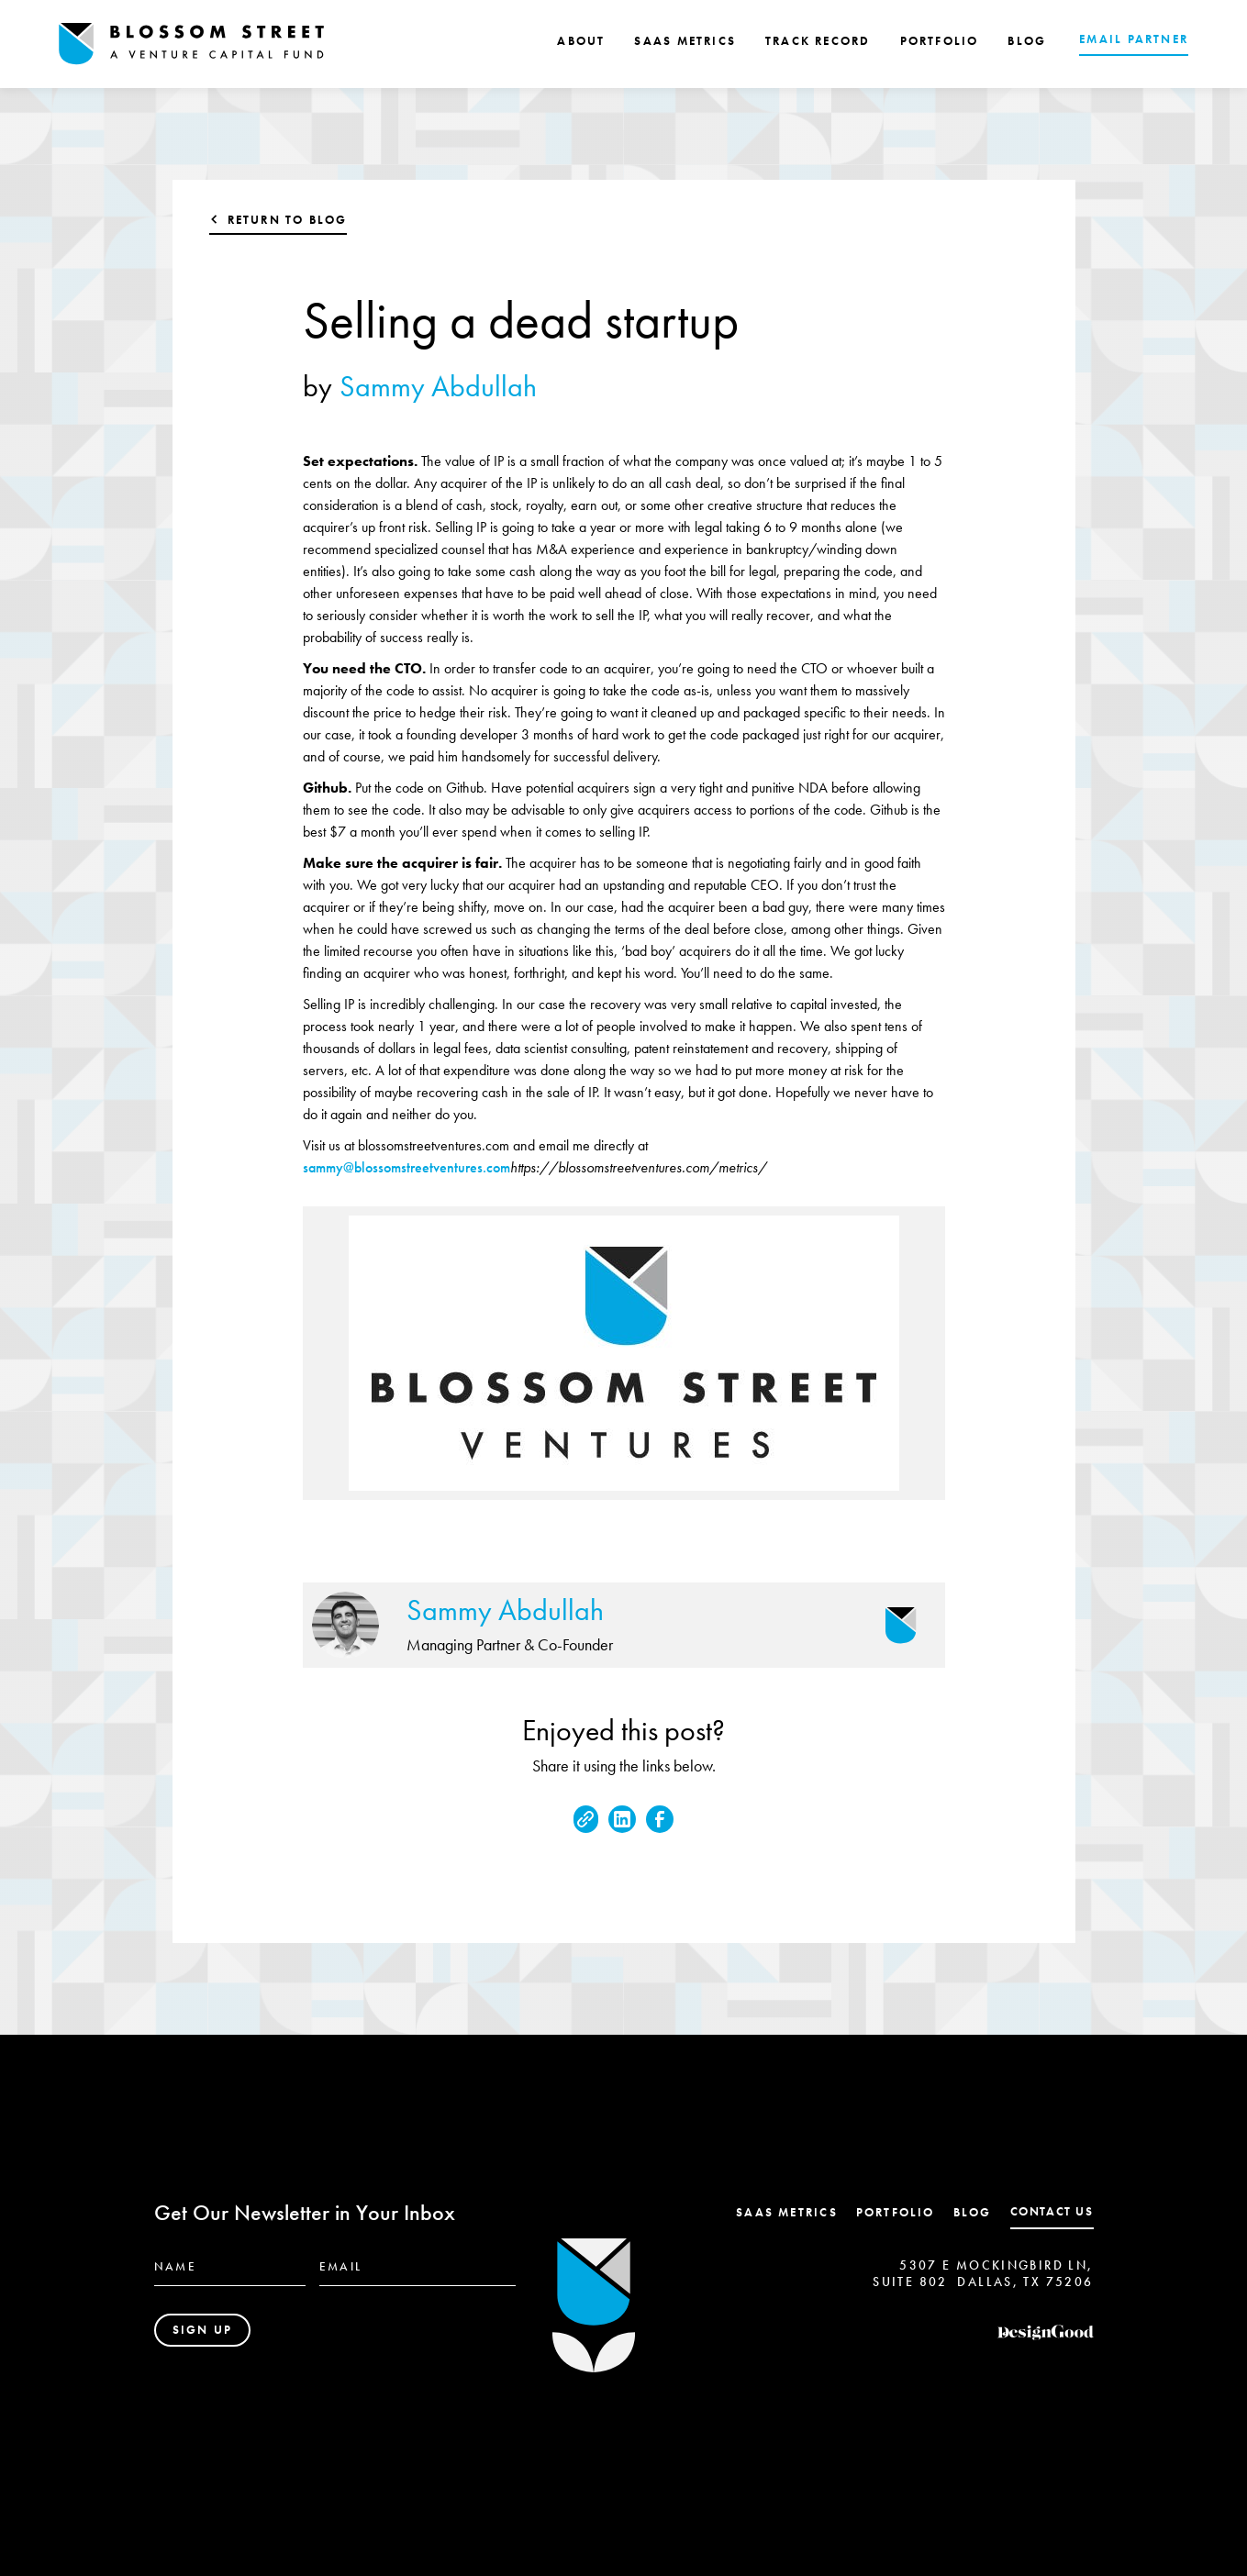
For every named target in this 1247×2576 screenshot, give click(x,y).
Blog (972, 2212)
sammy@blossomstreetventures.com (406, 1167)
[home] (192, 44)
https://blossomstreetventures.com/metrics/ (638, 1167)
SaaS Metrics (787, 2212)
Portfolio (895, 2212)
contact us (1052, 2211)
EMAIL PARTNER (1133, 39)
